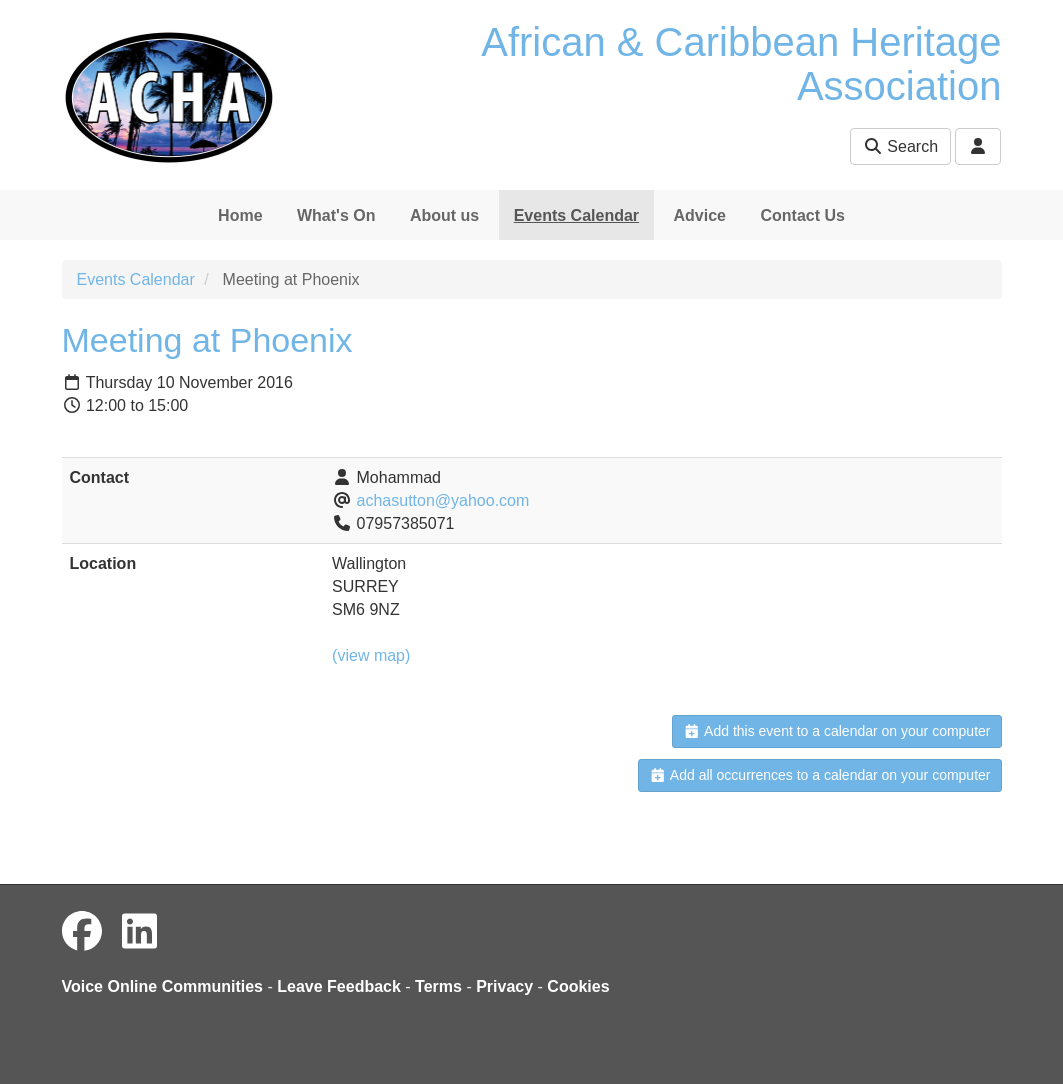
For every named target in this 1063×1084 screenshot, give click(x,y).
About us (444, 215)
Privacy (504, 986)
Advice (700, 215)
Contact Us (802, 215)
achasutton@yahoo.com (443, 500)
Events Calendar (576, 215)
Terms (438, 986)
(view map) (371, 655)
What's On (336, 215)
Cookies (578, 986)
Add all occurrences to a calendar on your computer (819, 775)
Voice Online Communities (163, 986)
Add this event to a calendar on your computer (836, 731)
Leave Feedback (339, 986)
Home (240, 215)
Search (900, 146)
